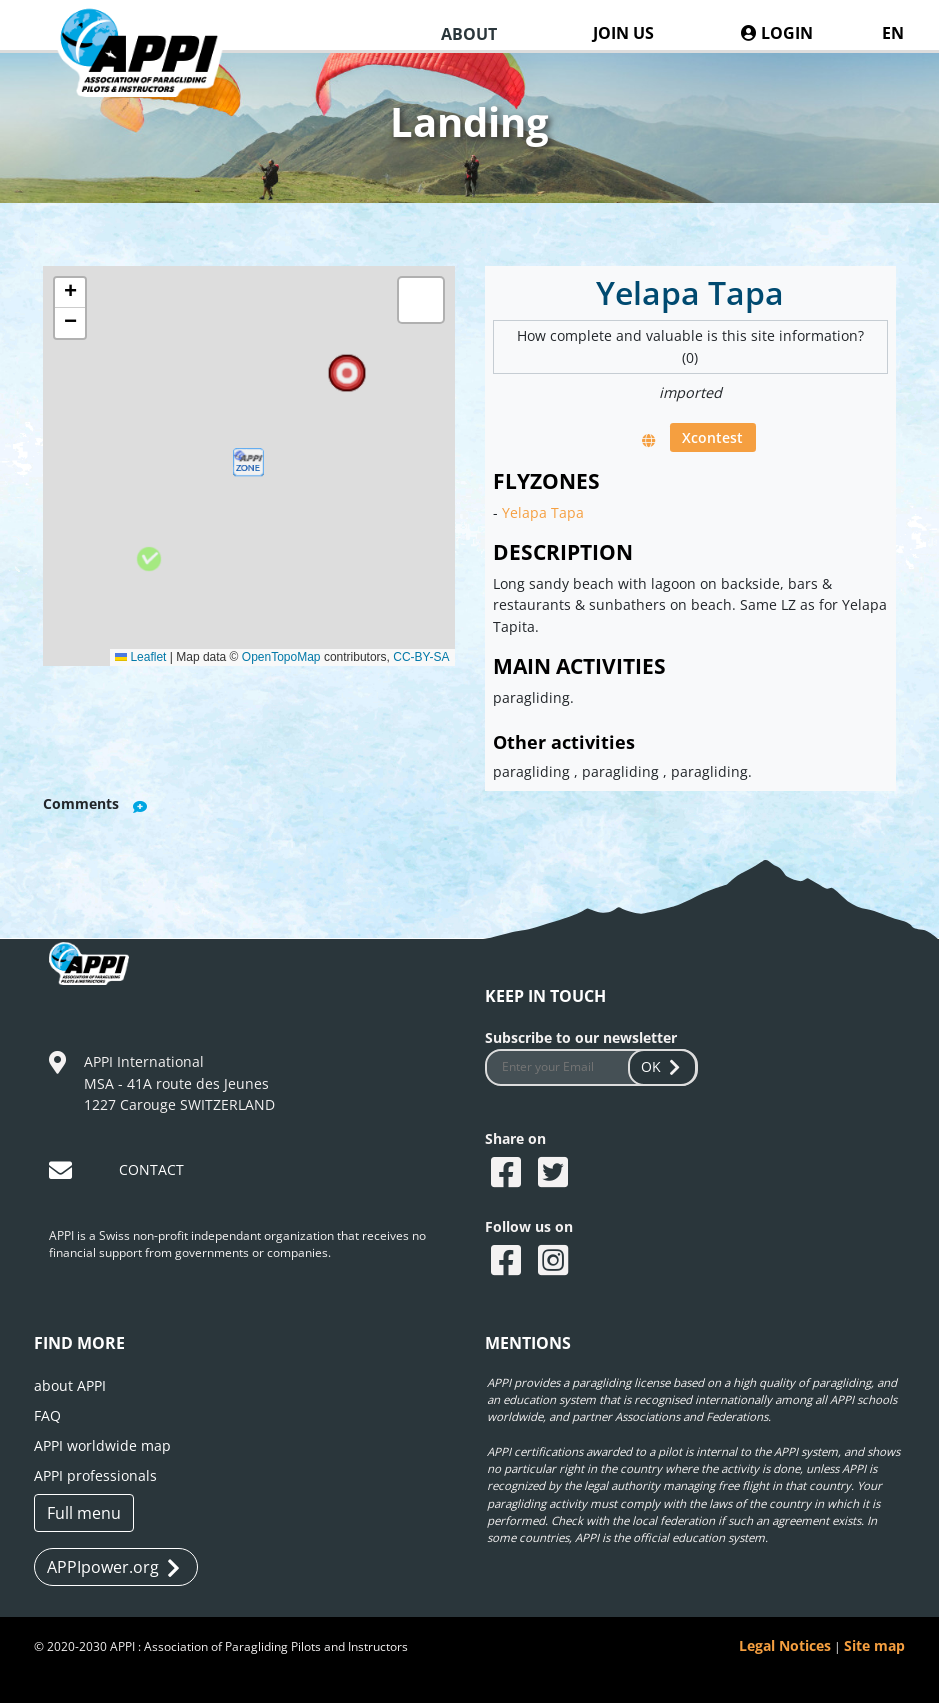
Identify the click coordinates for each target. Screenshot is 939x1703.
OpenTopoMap (281, 657)
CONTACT (151, 1169)
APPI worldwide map (102, 1445)
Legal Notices (785, 1645)
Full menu (84, 1513)
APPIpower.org (113, 1567)
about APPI (70, 1385)
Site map (874, 1645)
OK (663, 1066)
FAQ (47, 1415)
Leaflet (140, 657)
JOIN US (623, 33)
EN (893, 33)
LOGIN (777, 33)
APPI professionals (95, 1475)
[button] (248, 466)
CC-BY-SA (421, 657)
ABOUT (469, 34)
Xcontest (712, 437)
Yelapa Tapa (543, 512)
